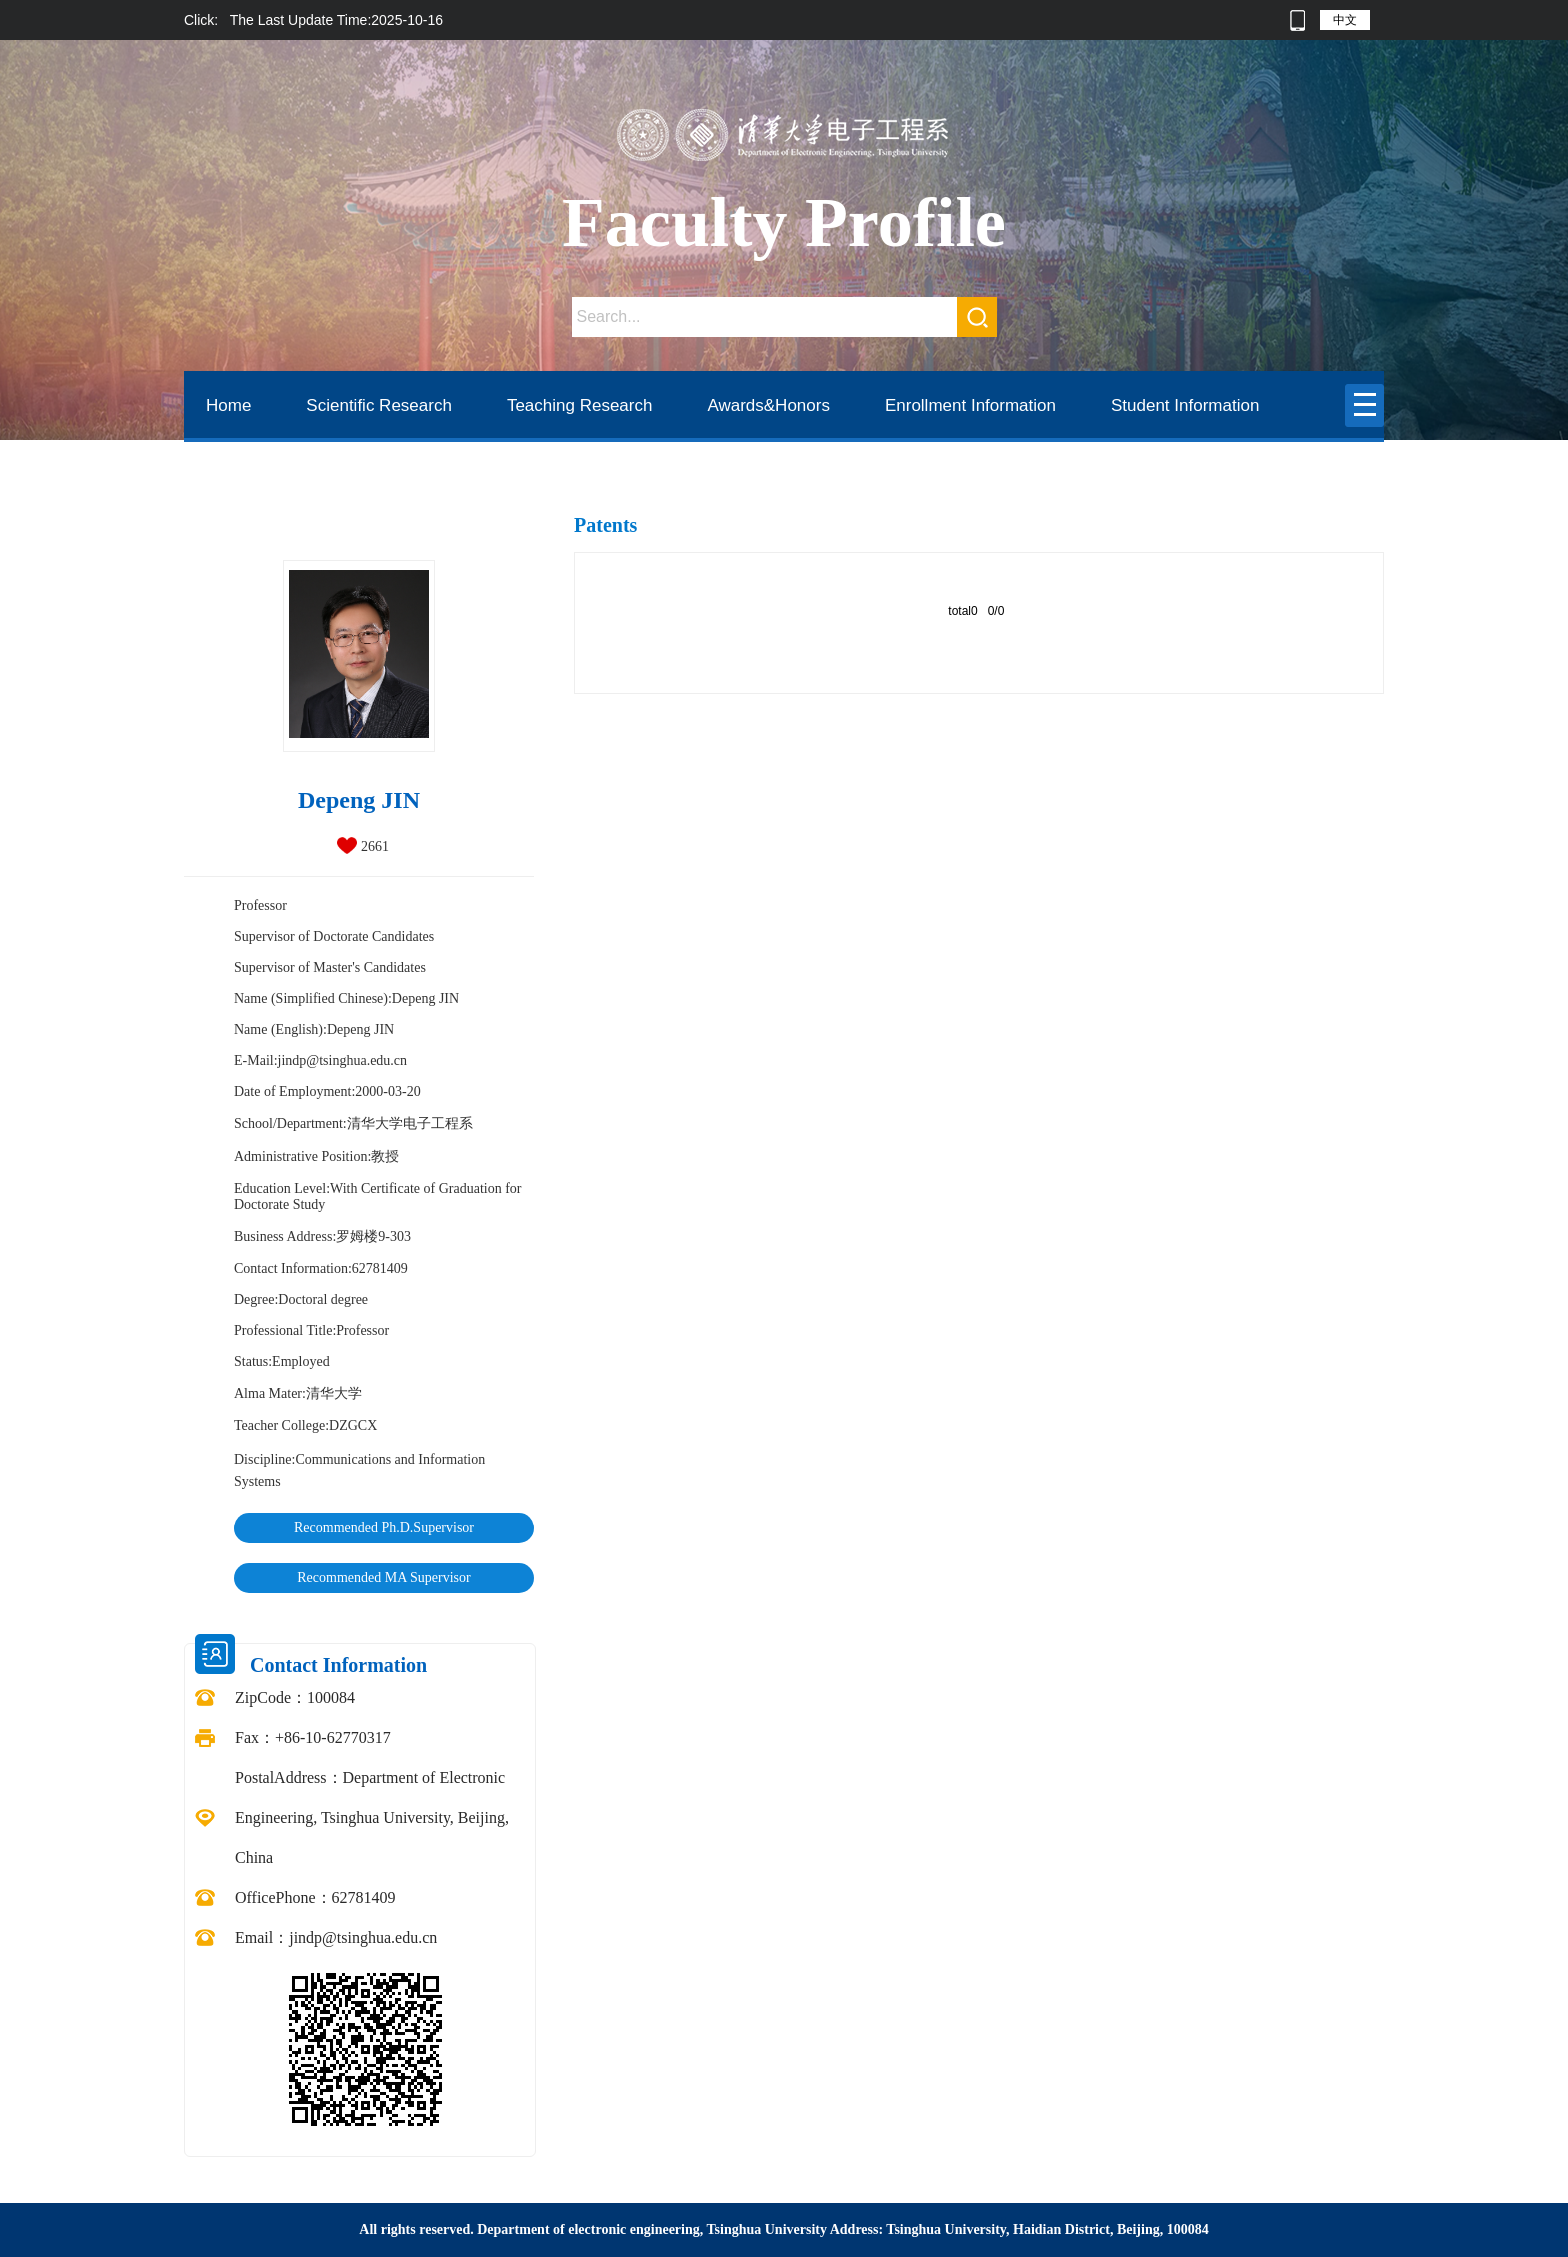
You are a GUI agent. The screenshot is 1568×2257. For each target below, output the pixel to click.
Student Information (1185, 405)
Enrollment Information (970, 405)
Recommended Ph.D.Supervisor (384, 1527)
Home (228, 405)
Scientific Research (379, 405)
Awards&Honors (768, 405)
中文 (1345, 20)
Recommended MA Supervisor (383, 1577)
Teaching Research (580, 405)
